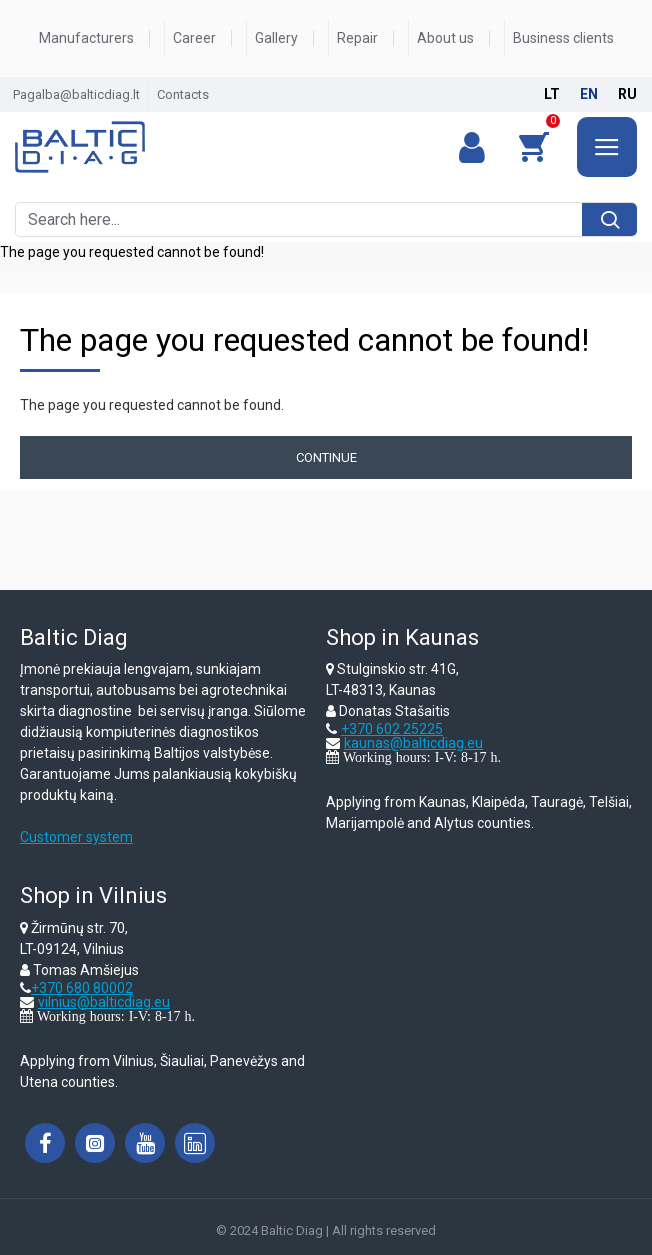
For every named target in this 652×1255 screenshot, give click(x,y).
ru (627, 94)
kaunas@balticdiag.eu (413, 743)
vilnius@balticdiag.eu (104, 1002)
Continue (326, 457)
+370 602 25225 (392, 729)
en (589, 94)
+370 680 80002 (82, 988)
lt (552, 94)
